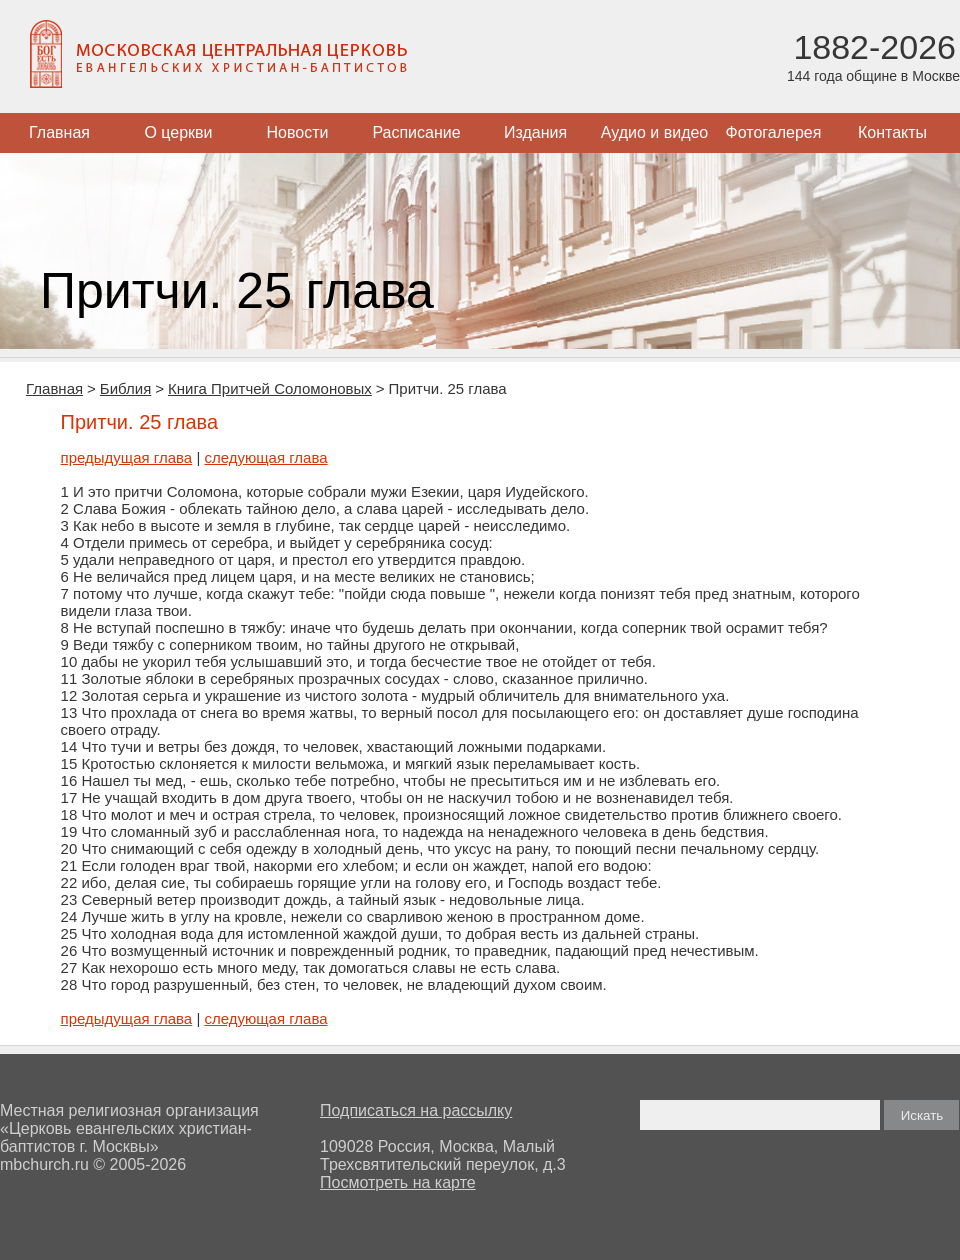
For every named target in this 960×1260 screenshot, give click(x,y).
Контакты (892, 132)
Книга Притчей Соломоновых (270, 388)
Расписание (416, 132)
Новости (298, 132)
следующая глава (265, 457)
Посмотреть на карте (398, 1182)
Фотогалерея (774, 132)
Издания (535, 132)
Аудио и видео (655, 132)
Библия (125, 388)
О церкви (178, 132)
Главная (59, 132)
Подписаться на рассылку (416, 1110)
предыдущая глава (127, 457)
